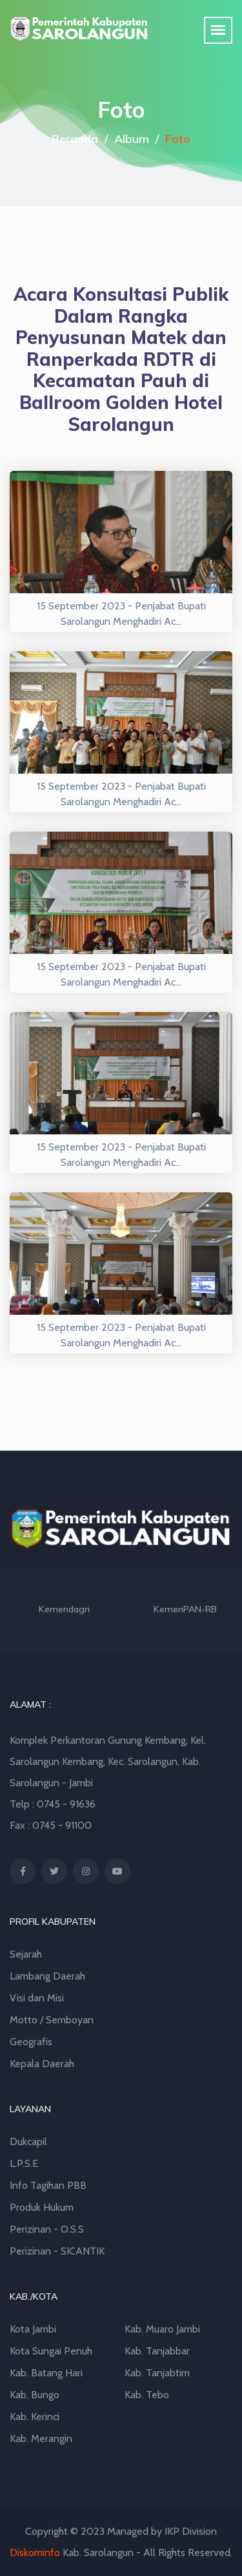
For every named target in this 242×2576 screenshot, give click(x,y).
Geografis (31, 2042)
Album (131, 138)
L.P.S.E (24, 2163)
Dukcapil (28, 2141)
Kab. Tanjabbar (157, 2351)
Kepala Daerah (42, 2063)
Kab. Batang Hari (46, 2373)
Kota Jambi (33, 2329)
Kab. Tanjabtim (157, 2373)
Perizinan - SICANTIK (57, 2251)
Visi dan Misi (37, 1998)
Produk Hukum (42, 2207)
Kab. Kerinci (34, 2416)
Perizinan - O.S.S (47, 2229)
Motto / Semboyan (52, 2020)
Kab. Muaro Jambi (162, 2329)
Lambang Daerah (47, 1976)
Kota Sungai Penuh (51, 2351)
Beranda (75, 138)
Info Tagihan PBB (48, 2185)
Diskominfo (35, 2552)
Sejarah (26, 1954)
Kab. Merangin (41, 2438)
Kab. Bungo (34, 2395)
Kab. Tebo (147, 2395)
